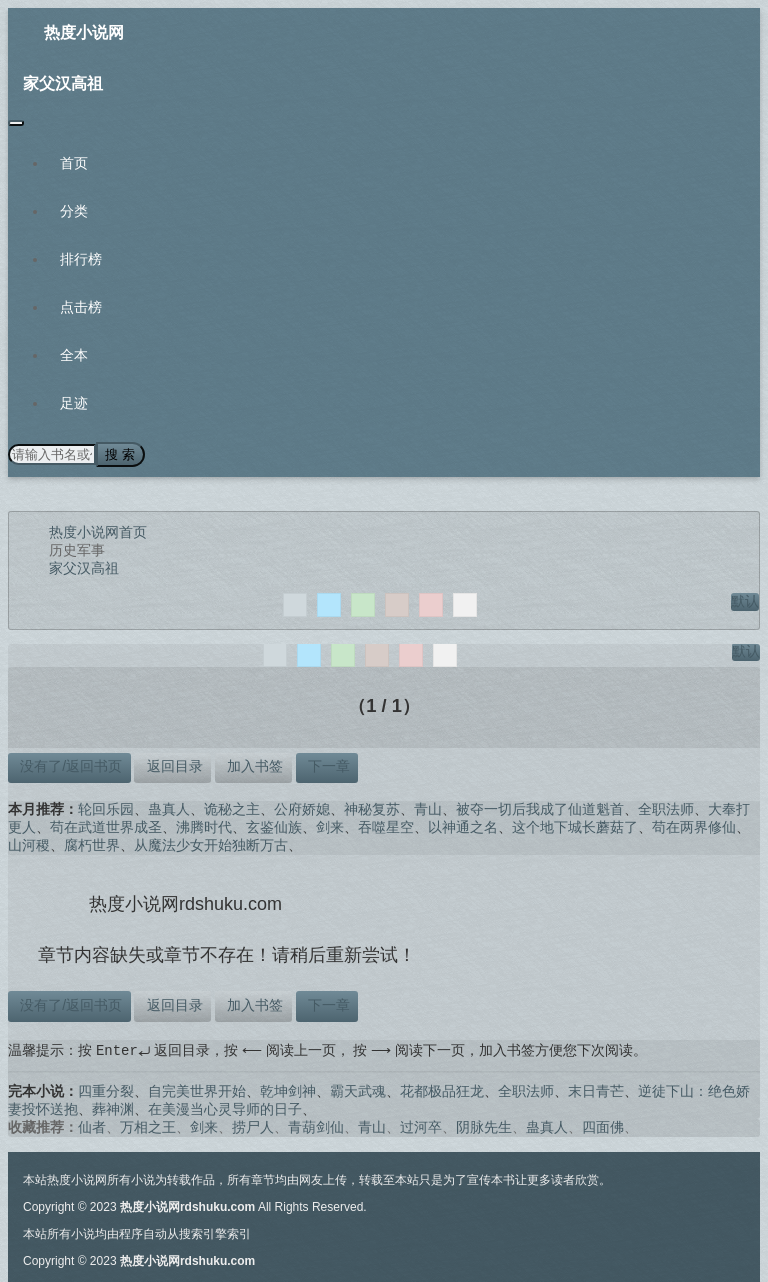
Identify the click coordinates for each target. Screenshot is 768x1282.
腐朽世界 (92, 844)
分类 (74, 211)
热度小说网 (84, 32)
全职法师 (666, 808)
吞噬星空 (386, 826)
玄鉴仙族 (274, 826)
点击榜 (81, 307)
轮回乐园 (106, 808)
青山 (428, 808)
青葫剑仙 (316, 1126)
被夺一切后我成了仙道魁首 (540, 808)
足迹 (74, 403)
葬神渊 (113, 1108)
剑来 (330, 826)
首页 (74, 163)
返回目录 (173, 765)
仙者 (92, 1126)
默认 (745, 600)
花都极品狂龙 (442, 1090)
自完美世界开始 (197, 1090)
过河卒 (421, 1126)
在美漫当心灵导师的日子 (225, 1108)
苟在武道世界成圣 (106, 826)
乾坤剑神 (288, 1090)
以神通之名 (463, 826)
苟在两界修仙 (694, 826)
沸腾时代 (204, 826)
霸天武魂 (358, 1090)
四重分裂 (106, 1090)
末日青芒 (596, 1090)
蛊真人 (169, 808)
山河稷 (29, 844)
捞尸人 (253, 1126)
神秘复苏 (372, 808)
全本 (74, 355)
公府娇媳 (302, 808)
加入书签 (253, 765)
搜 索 (119, 453)
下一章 (327, 765)
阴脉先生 (484, 1126)
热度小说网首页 (98, 531)
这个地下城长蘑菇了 (575, 826)
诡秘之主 (232, 808)
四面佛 (603, 1126)
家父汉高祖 (63, 83)
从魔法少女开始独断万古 (211, 844)
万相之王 (148, 1126)
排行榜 (81, 259)
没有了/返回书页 (69, 765)
